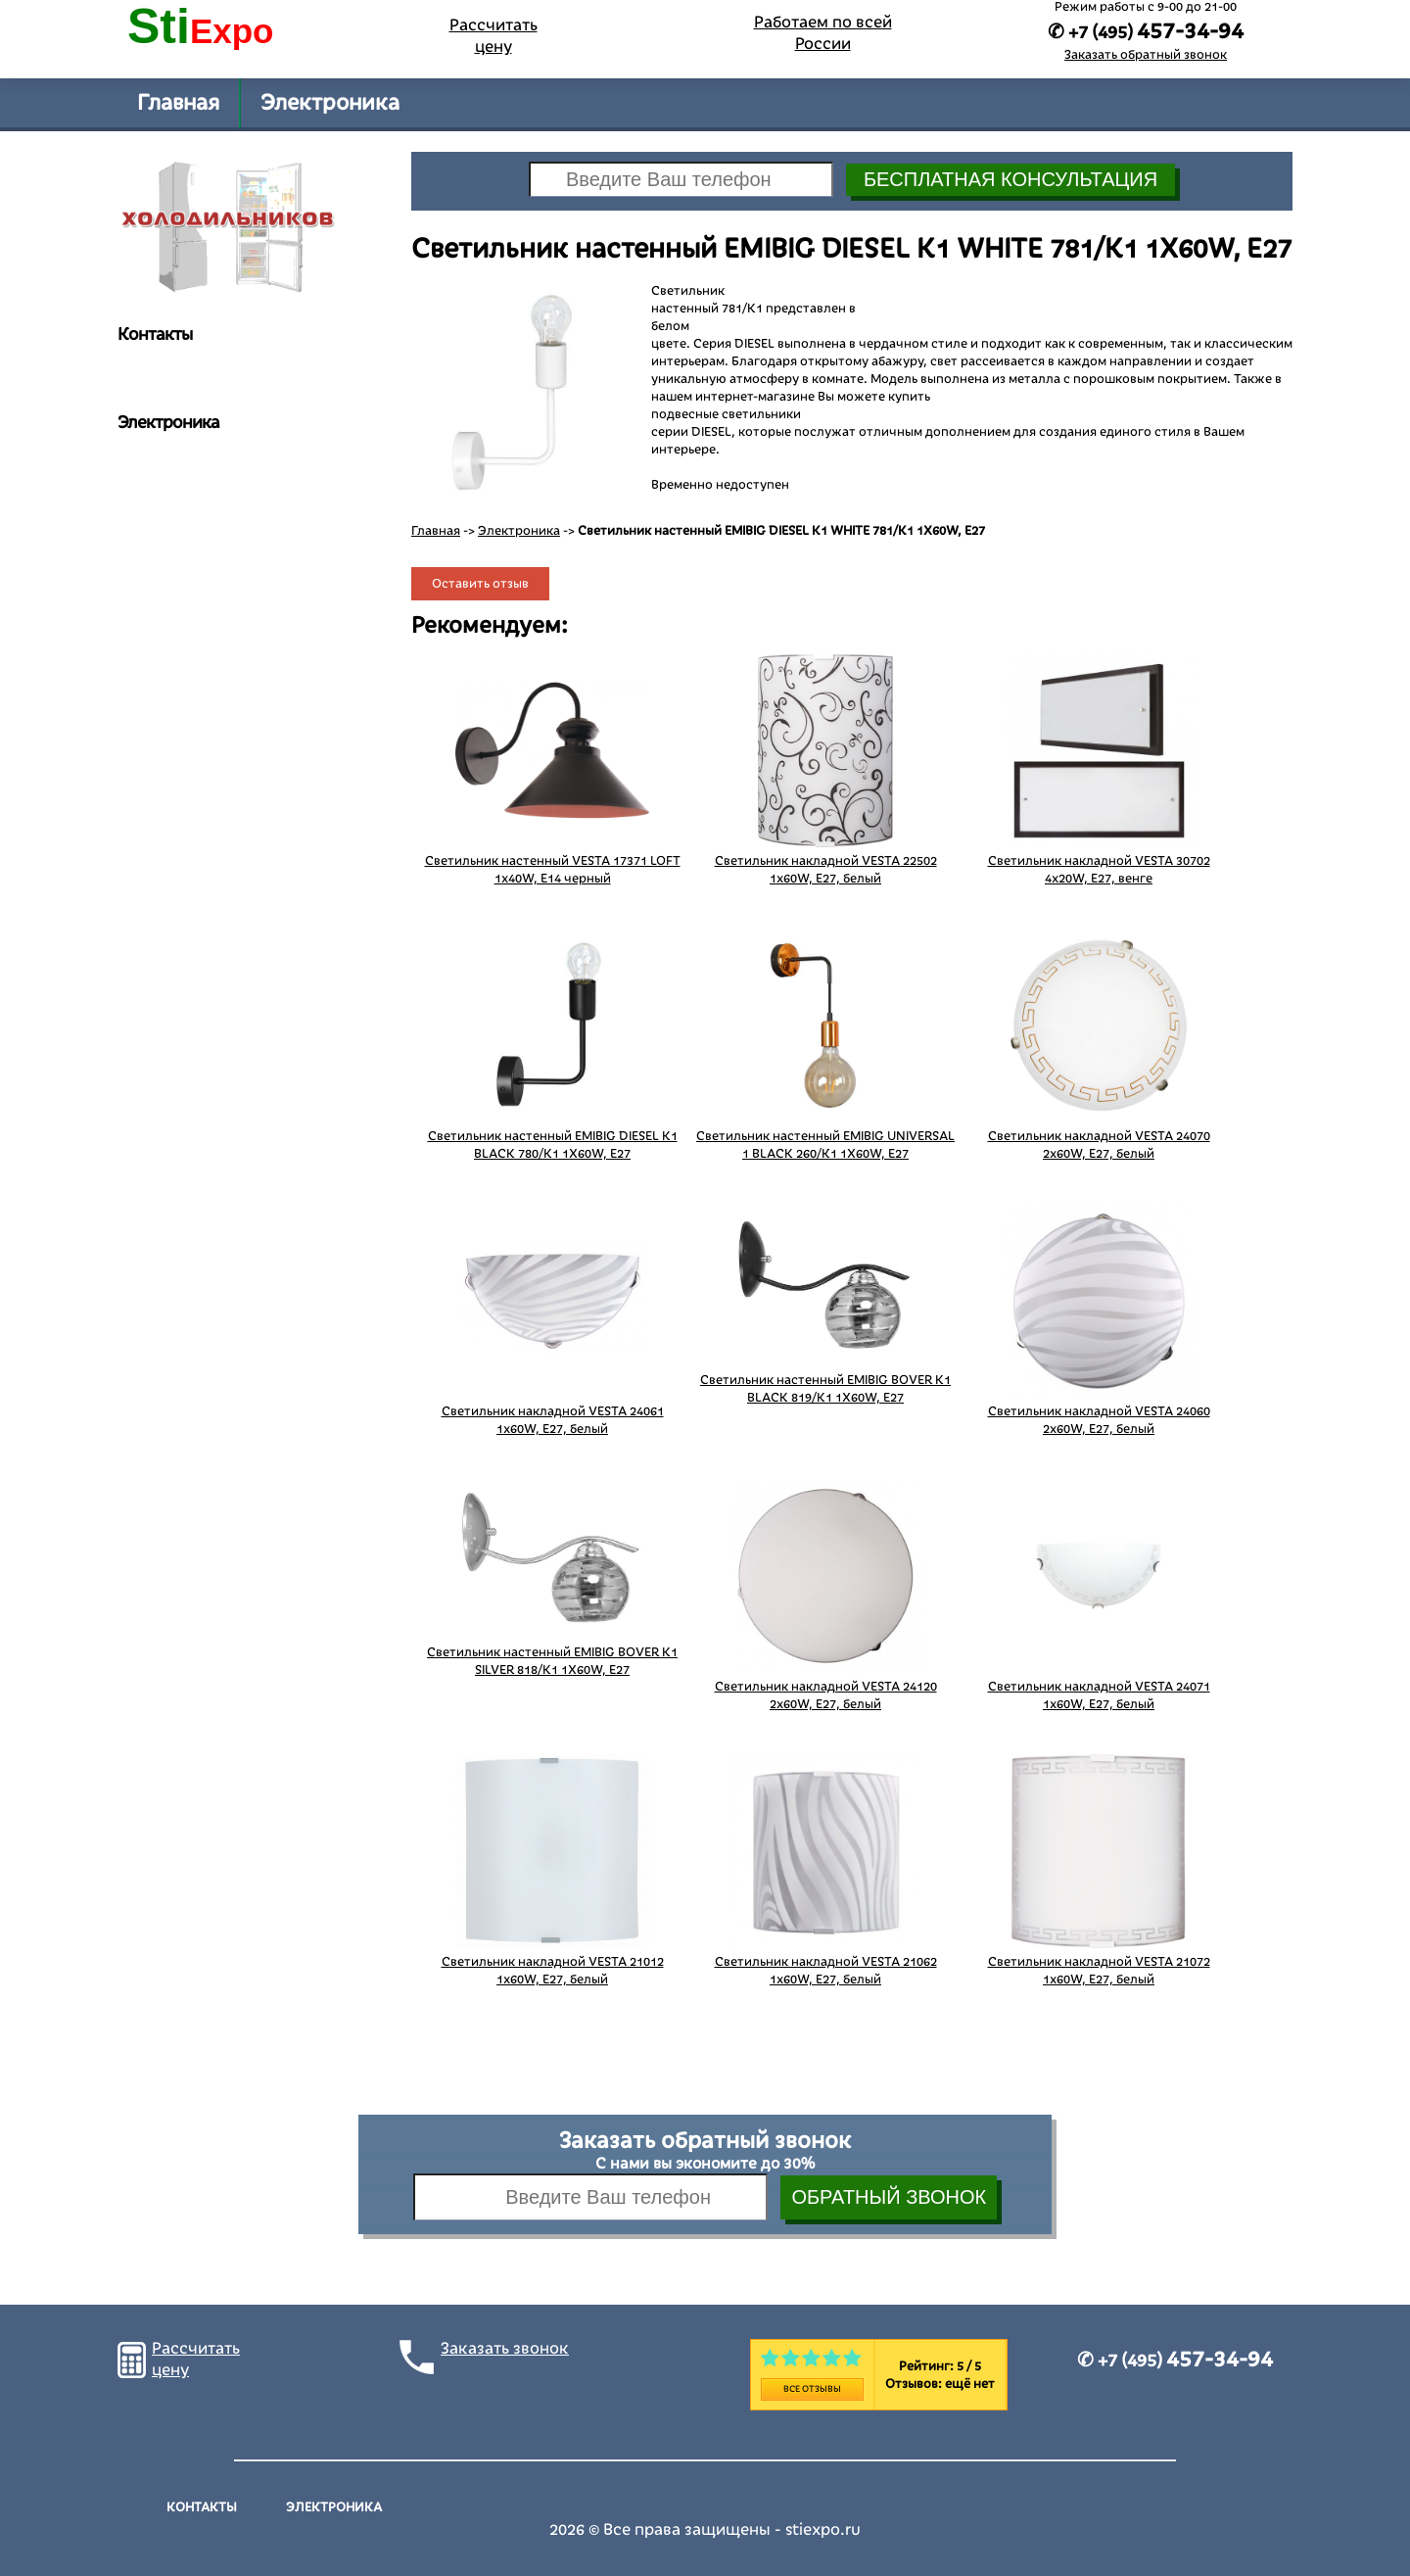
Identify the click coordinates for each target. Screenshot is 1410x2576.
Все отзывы (812, 2389)
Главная (178, 103)
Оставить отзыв (480, 584)
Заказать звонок (505, 2349)
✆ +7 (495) (1175, 2360)
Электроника (330, 103)
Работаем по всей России (823, 33)
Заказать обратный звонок (1145, 55)
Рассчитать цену (493, 36)
